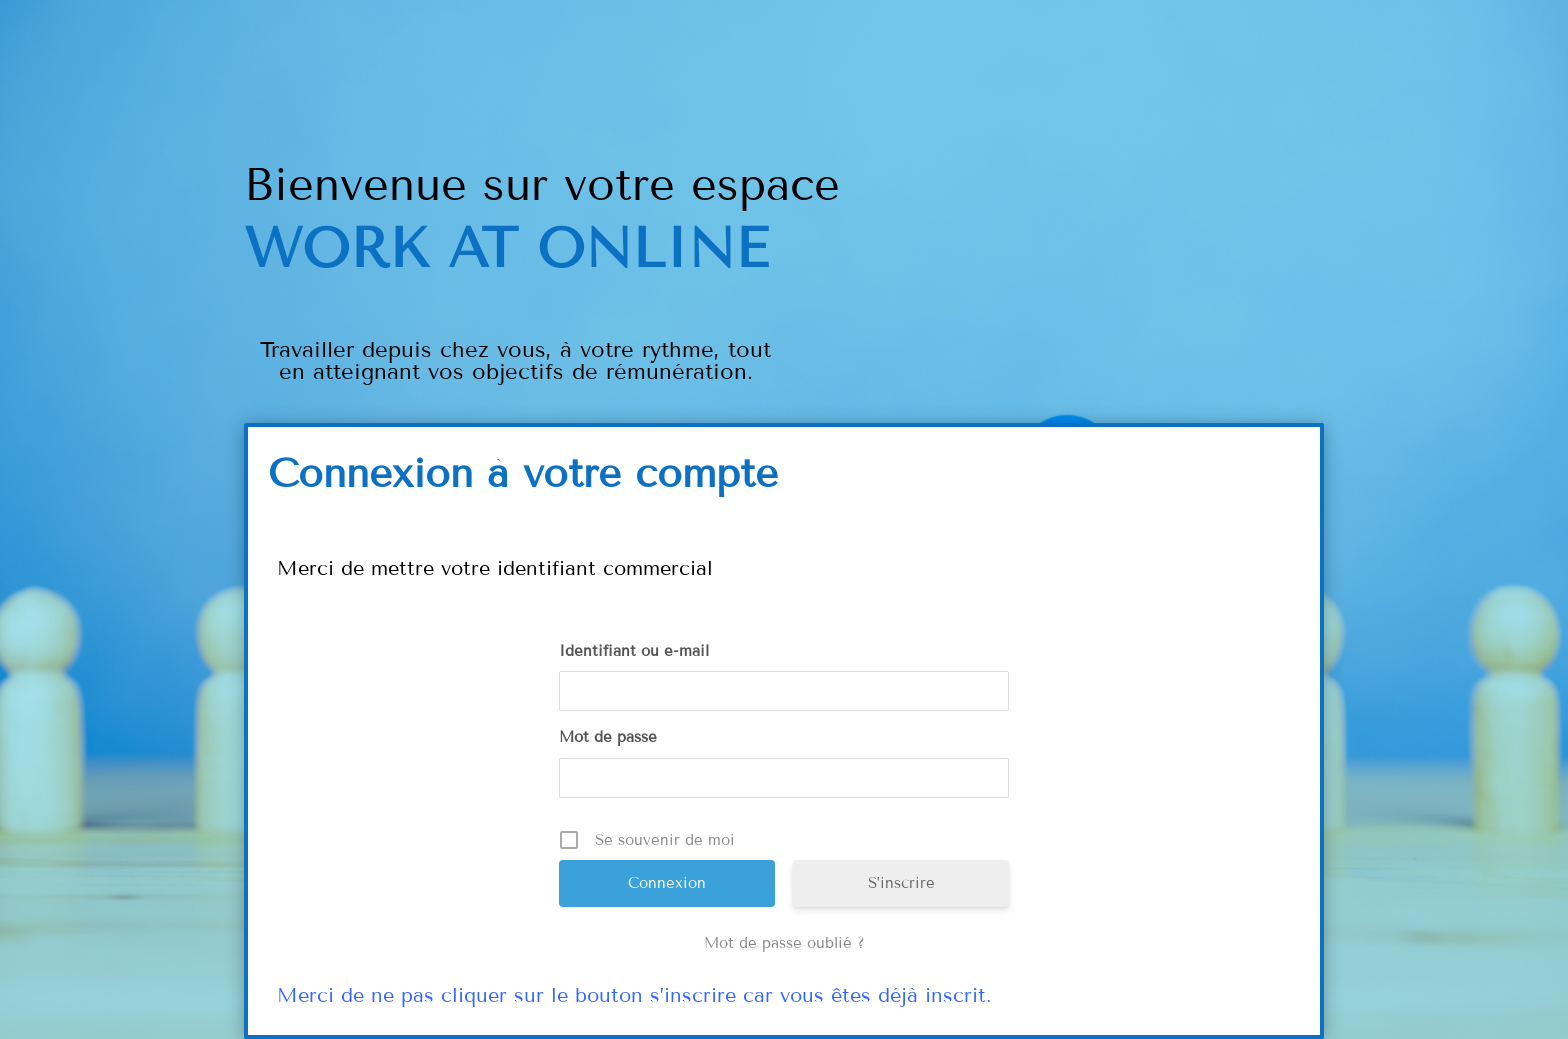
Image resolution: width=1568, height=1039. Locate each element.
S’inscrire (901, 883)
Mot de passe (608, 737)
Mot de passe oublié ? (784, 943)
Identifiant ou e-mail (634, 651)
